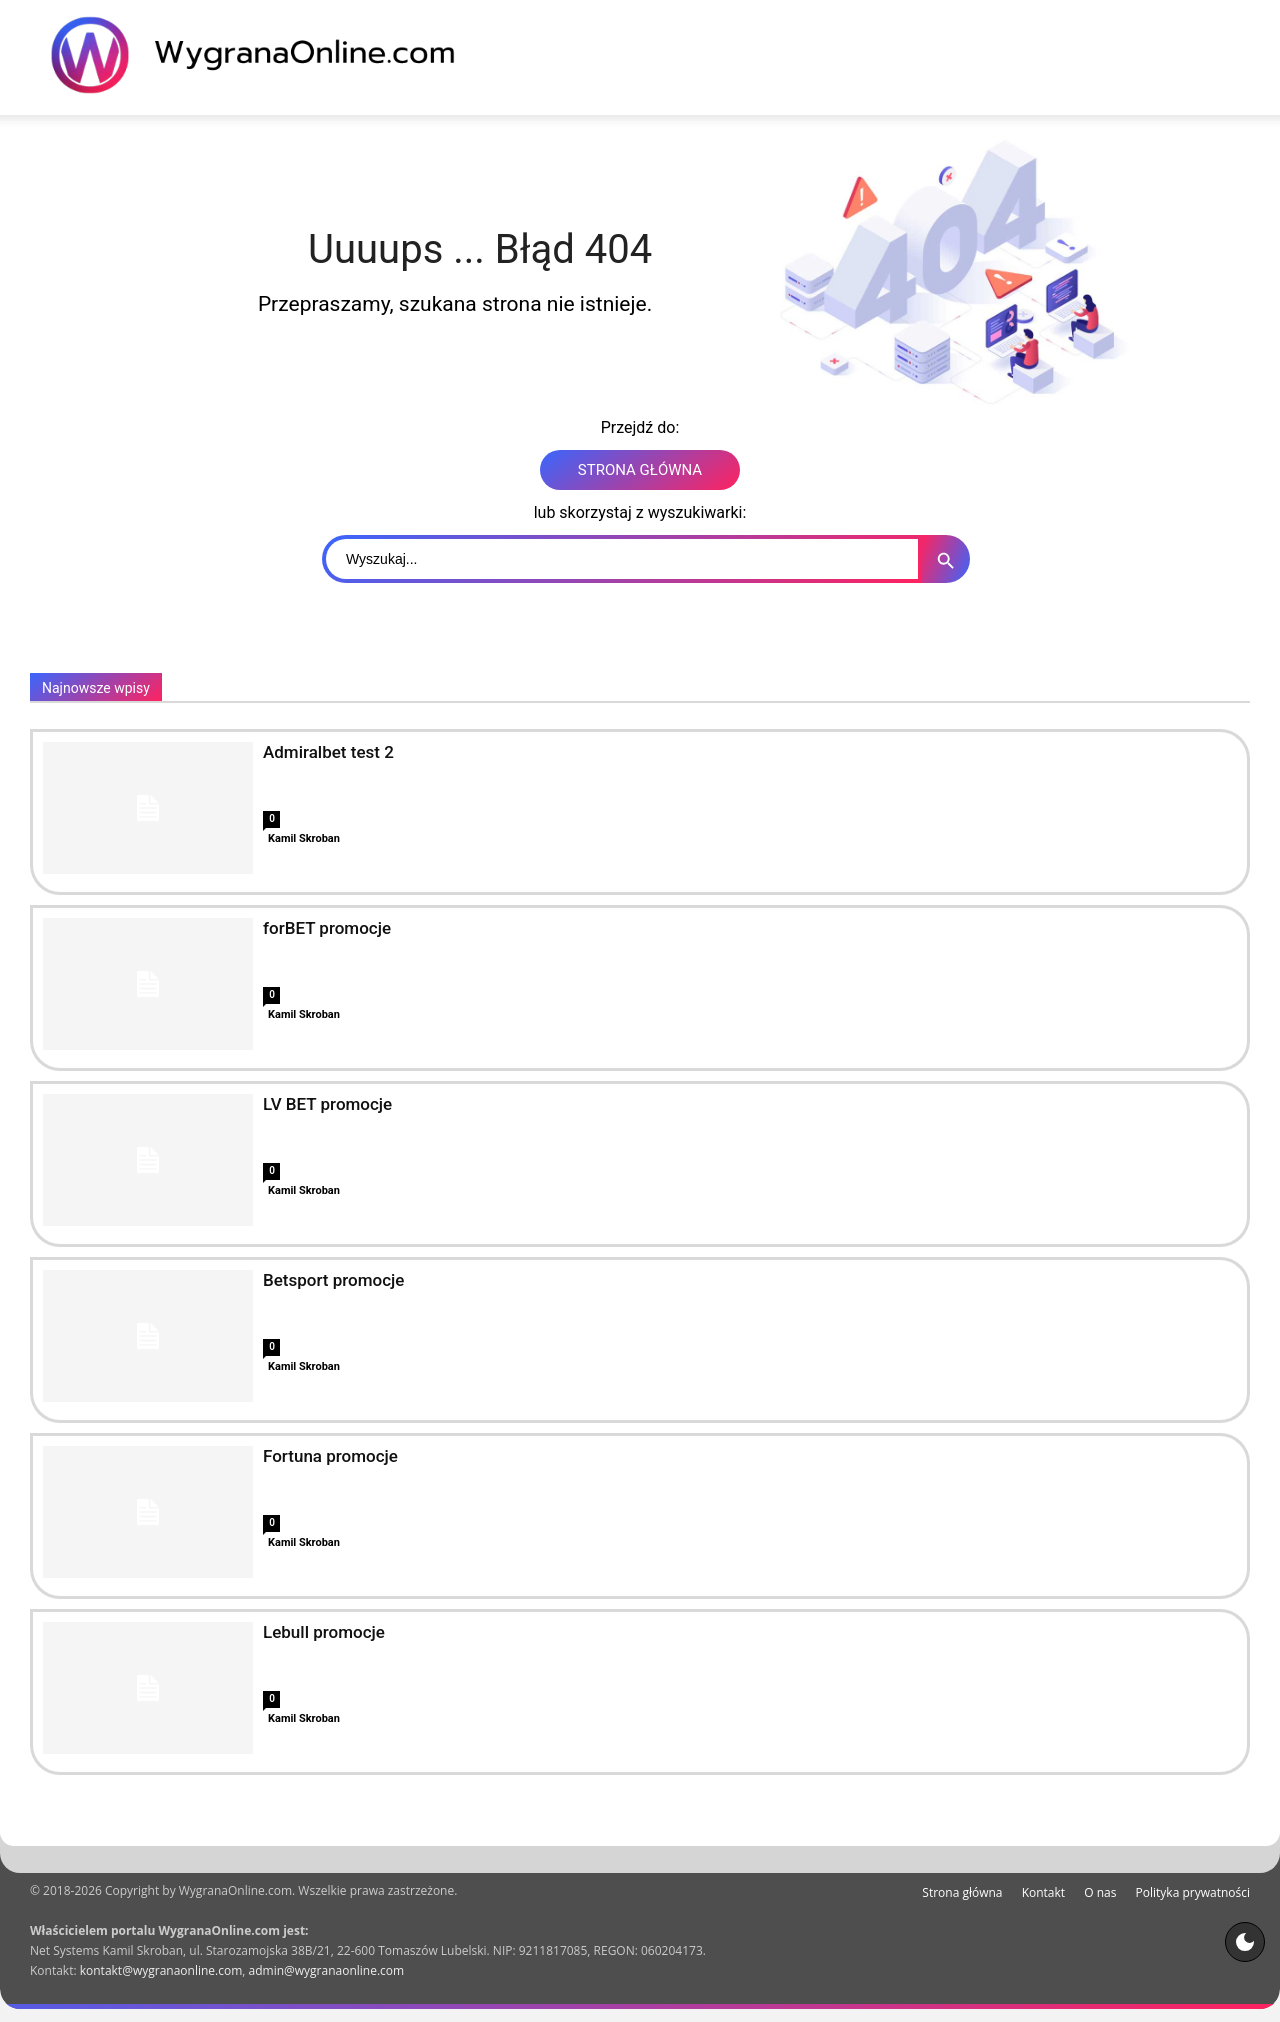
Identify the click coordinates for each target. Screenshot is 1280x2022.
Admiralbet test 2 (328, 752)
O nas (1100, 1892)
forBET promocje (327, 928)
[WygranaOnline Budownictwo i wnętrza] (265, 55)
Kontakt (1043, 1892)
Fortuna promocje (330, 1456)
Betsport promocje (333, 1280)
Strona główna (962, 1892)
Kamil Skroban (304, 838)
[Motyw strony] (1245, 1942)
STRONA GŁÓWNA (640, 470)
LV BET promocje (327, 1104)
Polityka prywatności (1193, 1892)
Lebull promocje (324, 1632)
